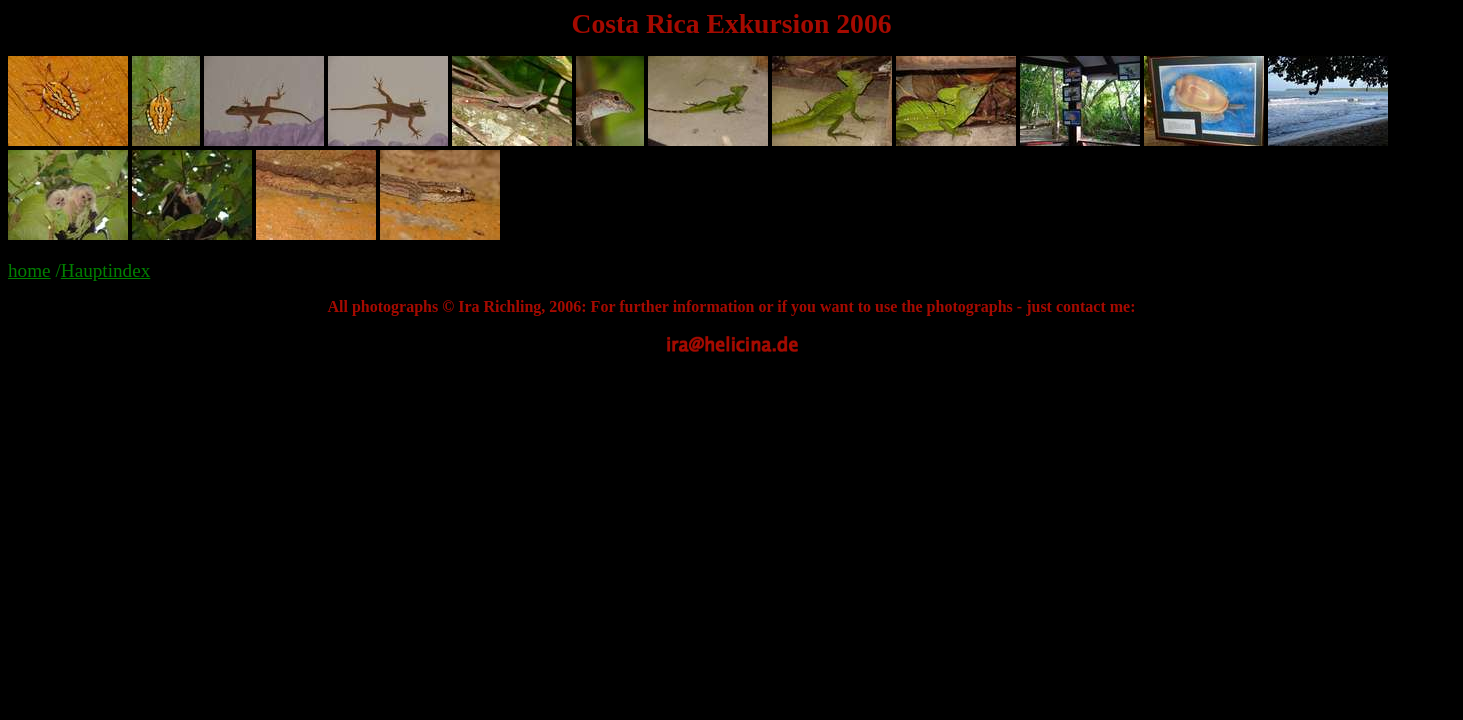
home (29, 270)
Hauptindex (106, 270)
